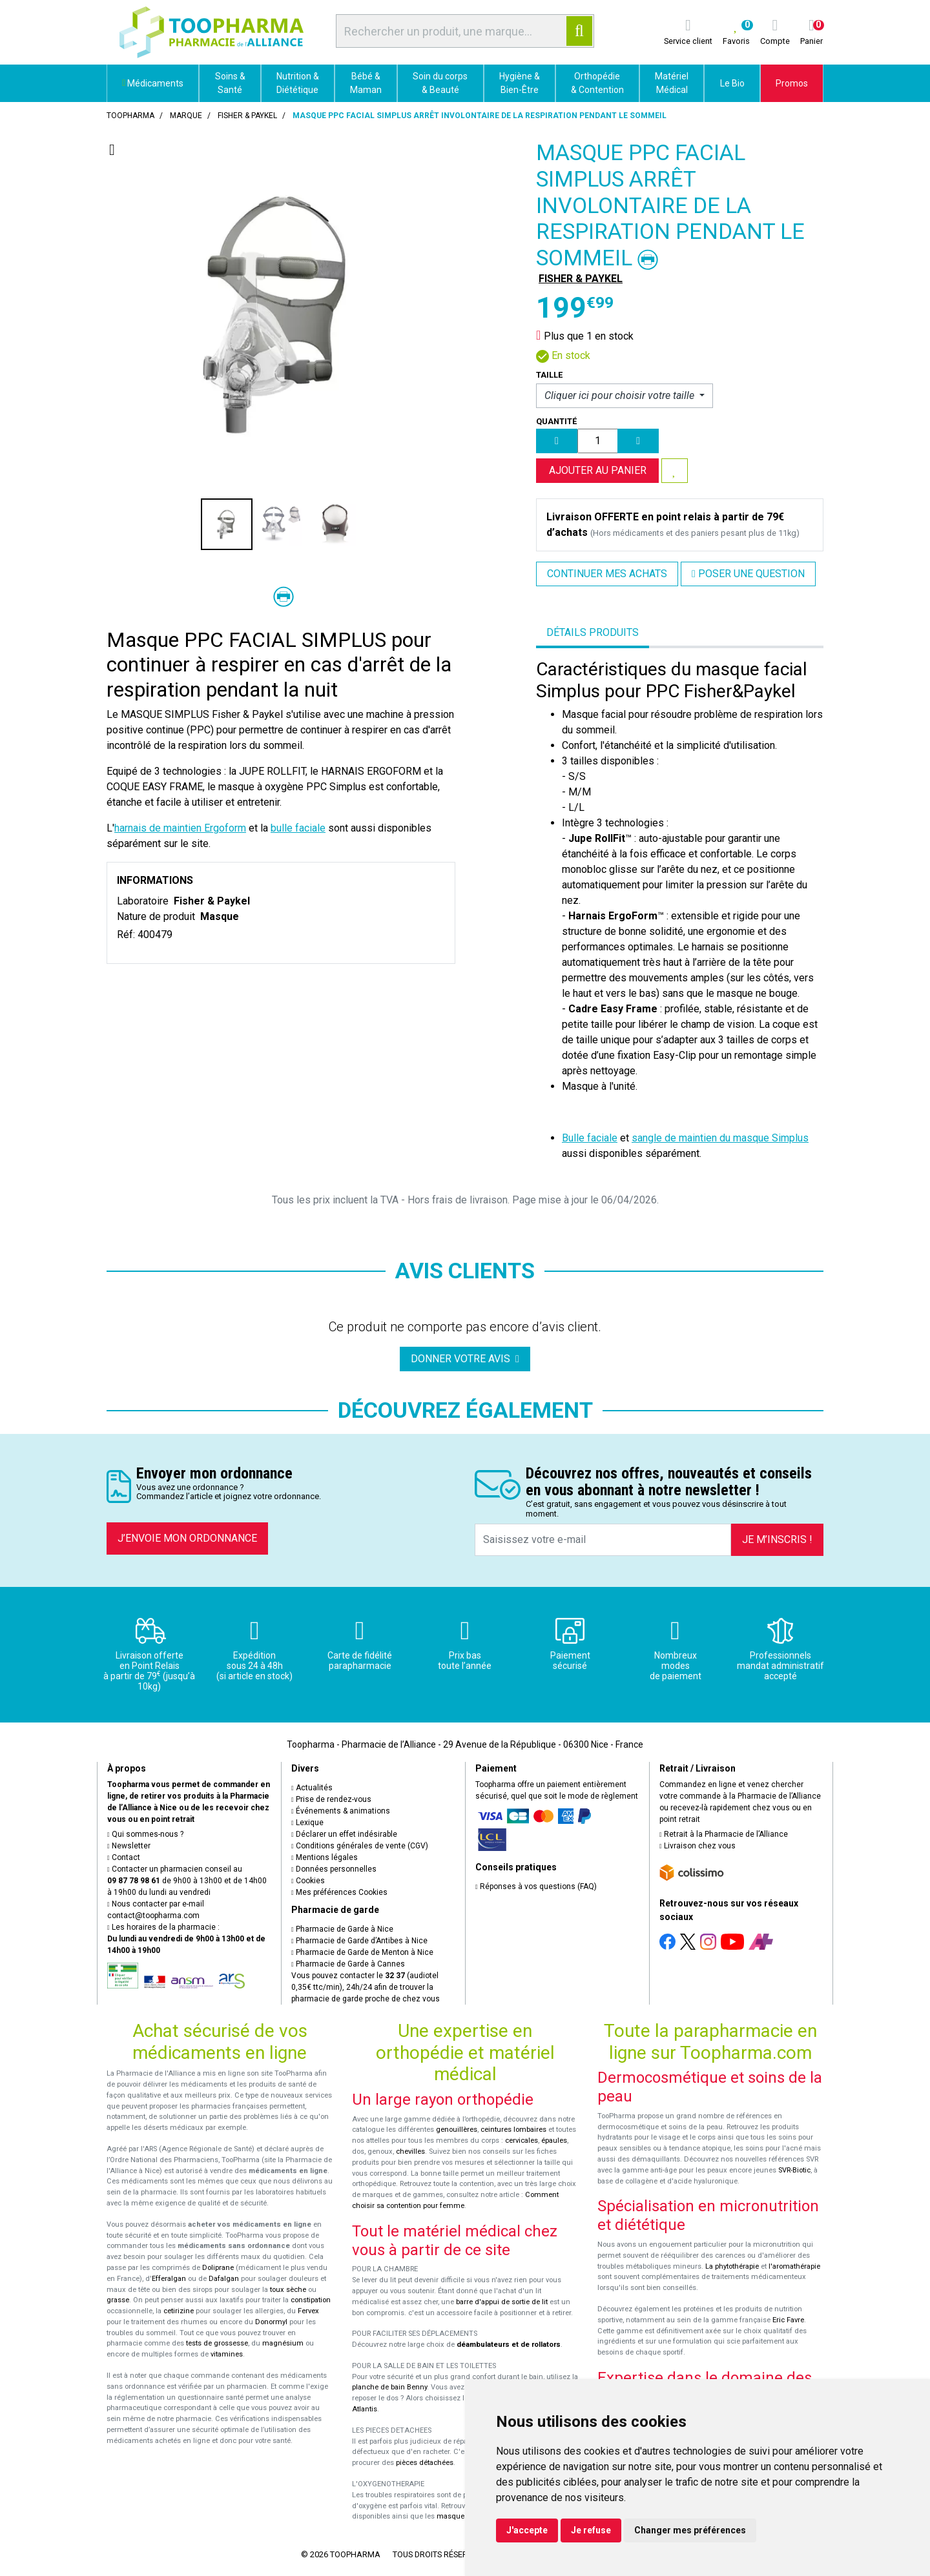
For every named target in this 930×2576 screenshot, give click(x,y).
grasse (118, 2300)
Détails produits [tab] (592, 632)
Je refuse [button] (591, 2530)
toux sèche (288, 2289)
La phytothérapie (732, 2266)
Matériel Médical (671, 83)
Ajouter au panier (597, 470)
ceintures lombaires (513, 2129)
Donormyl (271, 2322)
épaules (554, 2140)
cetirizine (178, 2311)
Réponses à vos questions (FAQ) (536, 1886)
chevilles (410, 2151)
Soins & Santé (230, 83)
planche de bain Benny (389, 2387)
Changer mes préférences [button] (690, 2530)
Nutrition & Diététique (297, 83)
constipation (311, 2300)
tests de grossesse (217, 2343)
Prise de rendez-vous (331, 1799)
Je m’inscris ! (777, 1539)
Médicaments (152, 83)
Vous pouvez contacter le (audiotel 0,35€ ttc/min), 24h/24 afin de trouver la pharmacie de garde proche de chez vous (365, 1987)
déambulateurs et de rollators (509, 2344)
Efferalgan (169, 2278)
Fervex (308, 2311)
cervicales (521, 2140)
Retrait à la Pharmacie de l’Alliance (723, 1834)
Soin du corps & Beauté (440, 83)
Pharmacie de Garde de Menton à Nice (362, 1952)
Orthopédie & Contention (597, 83)
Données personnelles (334, 1869)
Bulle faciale (589, 1138)
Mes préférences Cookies (339, 1892)
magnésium (283, 2343)
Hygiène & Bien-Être (519, 83)
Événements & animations (340, 1810)
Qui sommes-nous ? (145, 1834)
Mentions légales (324, 1857)
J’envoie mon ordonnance (187, 1538)
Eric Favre (788, 2320)
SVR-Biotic (794, 2170)
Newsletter (128, 1845)
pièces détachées (424, 2462)
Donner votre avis (465, 1359)
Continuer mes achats (607, 573)
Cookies (308, 1880)
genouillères (456, 2129)
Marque (186, 115)
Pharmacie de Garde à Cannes (348, 1963)
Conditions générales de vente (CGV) (359, 1845)
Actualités (312, 1787)
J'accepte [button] (527, 2530)
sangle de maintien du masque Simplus (720, 1138)
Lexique (307, 1822)
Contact (123, 1857)
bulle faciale (298, 828)
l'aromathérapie (794, 2266)
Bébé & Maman (366, 83)
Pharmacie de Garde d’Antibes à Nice (359, 1940)
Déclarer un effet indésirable (344, 1834)
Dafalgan (224, 2278)
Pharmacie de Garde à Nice (342, 1929)
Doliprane (218, 2268)
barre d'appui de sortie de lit (502, 2302)
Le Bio (732, 83)
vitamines (227, 2354)
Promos (792, 83)
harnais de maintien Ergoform (180, 828)
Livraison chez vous (697, 1845)
